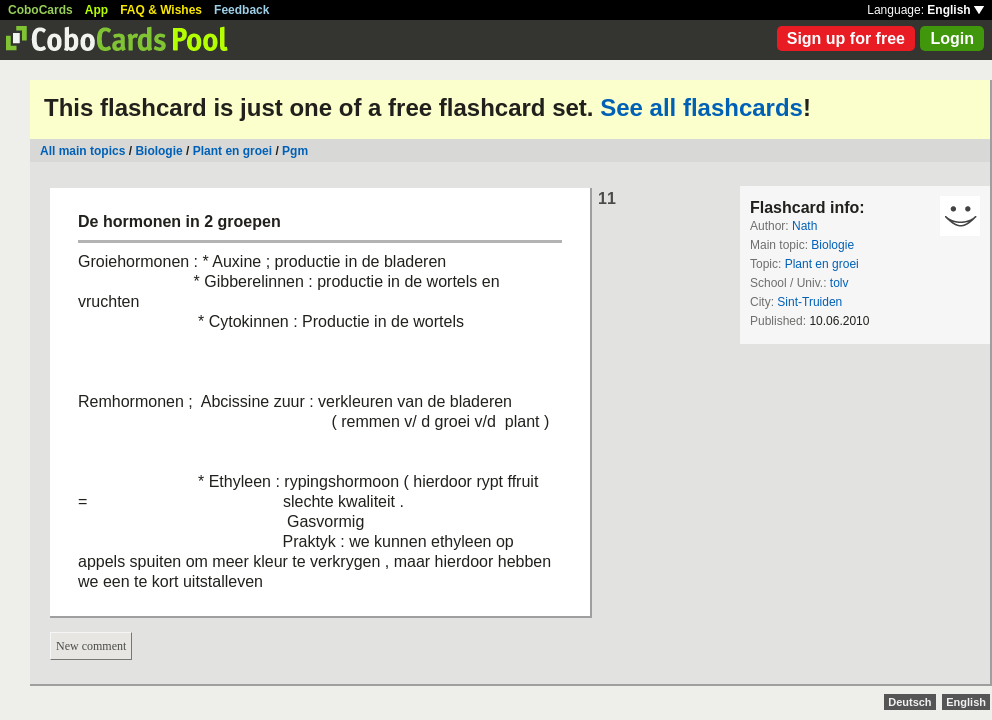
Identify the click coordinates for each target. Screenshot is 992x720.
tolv (839, 283)
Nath (804, 226)
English (955, 10)
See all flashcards (701, 107)
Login (952, 38)
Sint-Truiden (809, 302)
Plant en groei (232, 151)
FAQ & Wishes (161, 10)
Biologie (158, 151)
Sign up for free (846, 38)
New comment (91, 646)
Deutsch (909, 702)
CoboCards (40, 10)
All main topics (82, 151)
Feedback (241, 10)
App (96, 10)
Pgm (295, 151)
